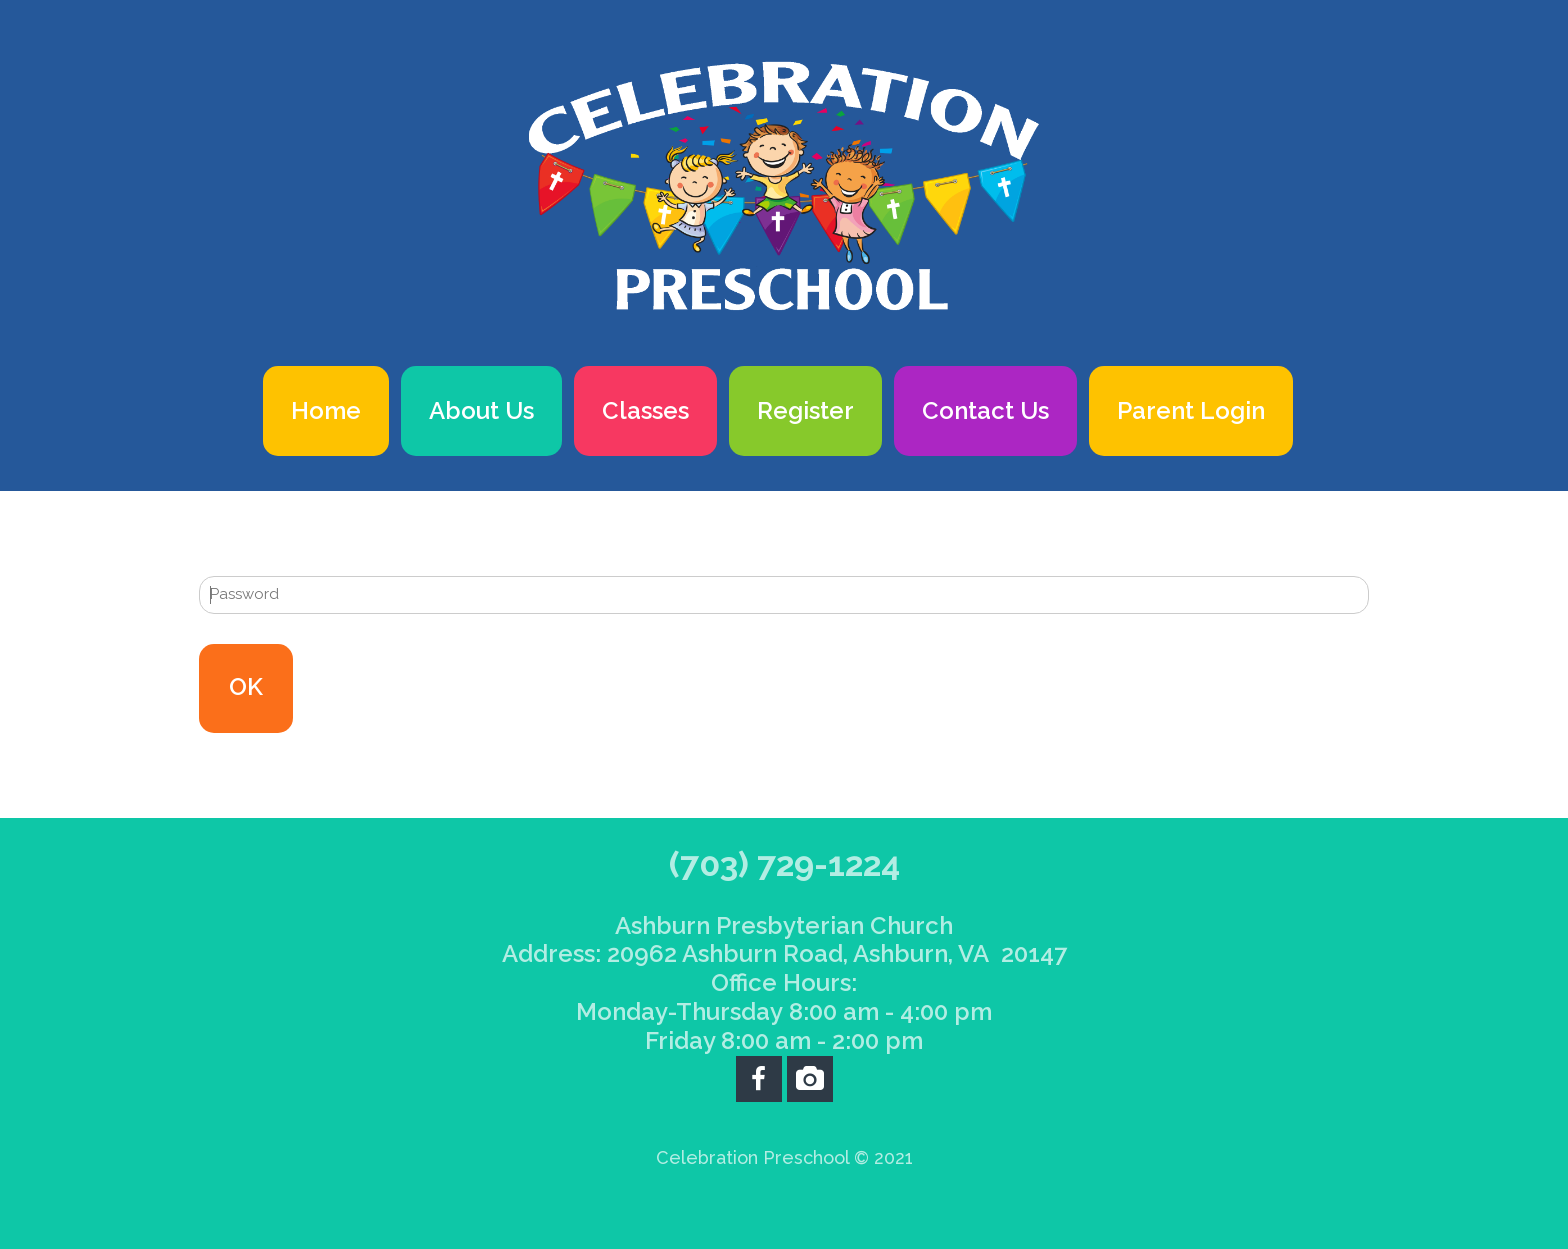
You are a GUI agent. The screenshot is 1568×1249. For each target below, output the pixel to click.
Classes (645, 410)
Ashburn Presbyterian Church (784, 925)
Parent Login (1191, 410)
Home (326, 410)
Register (805, 410)
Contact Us (985, 410)
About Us (481, 410)
